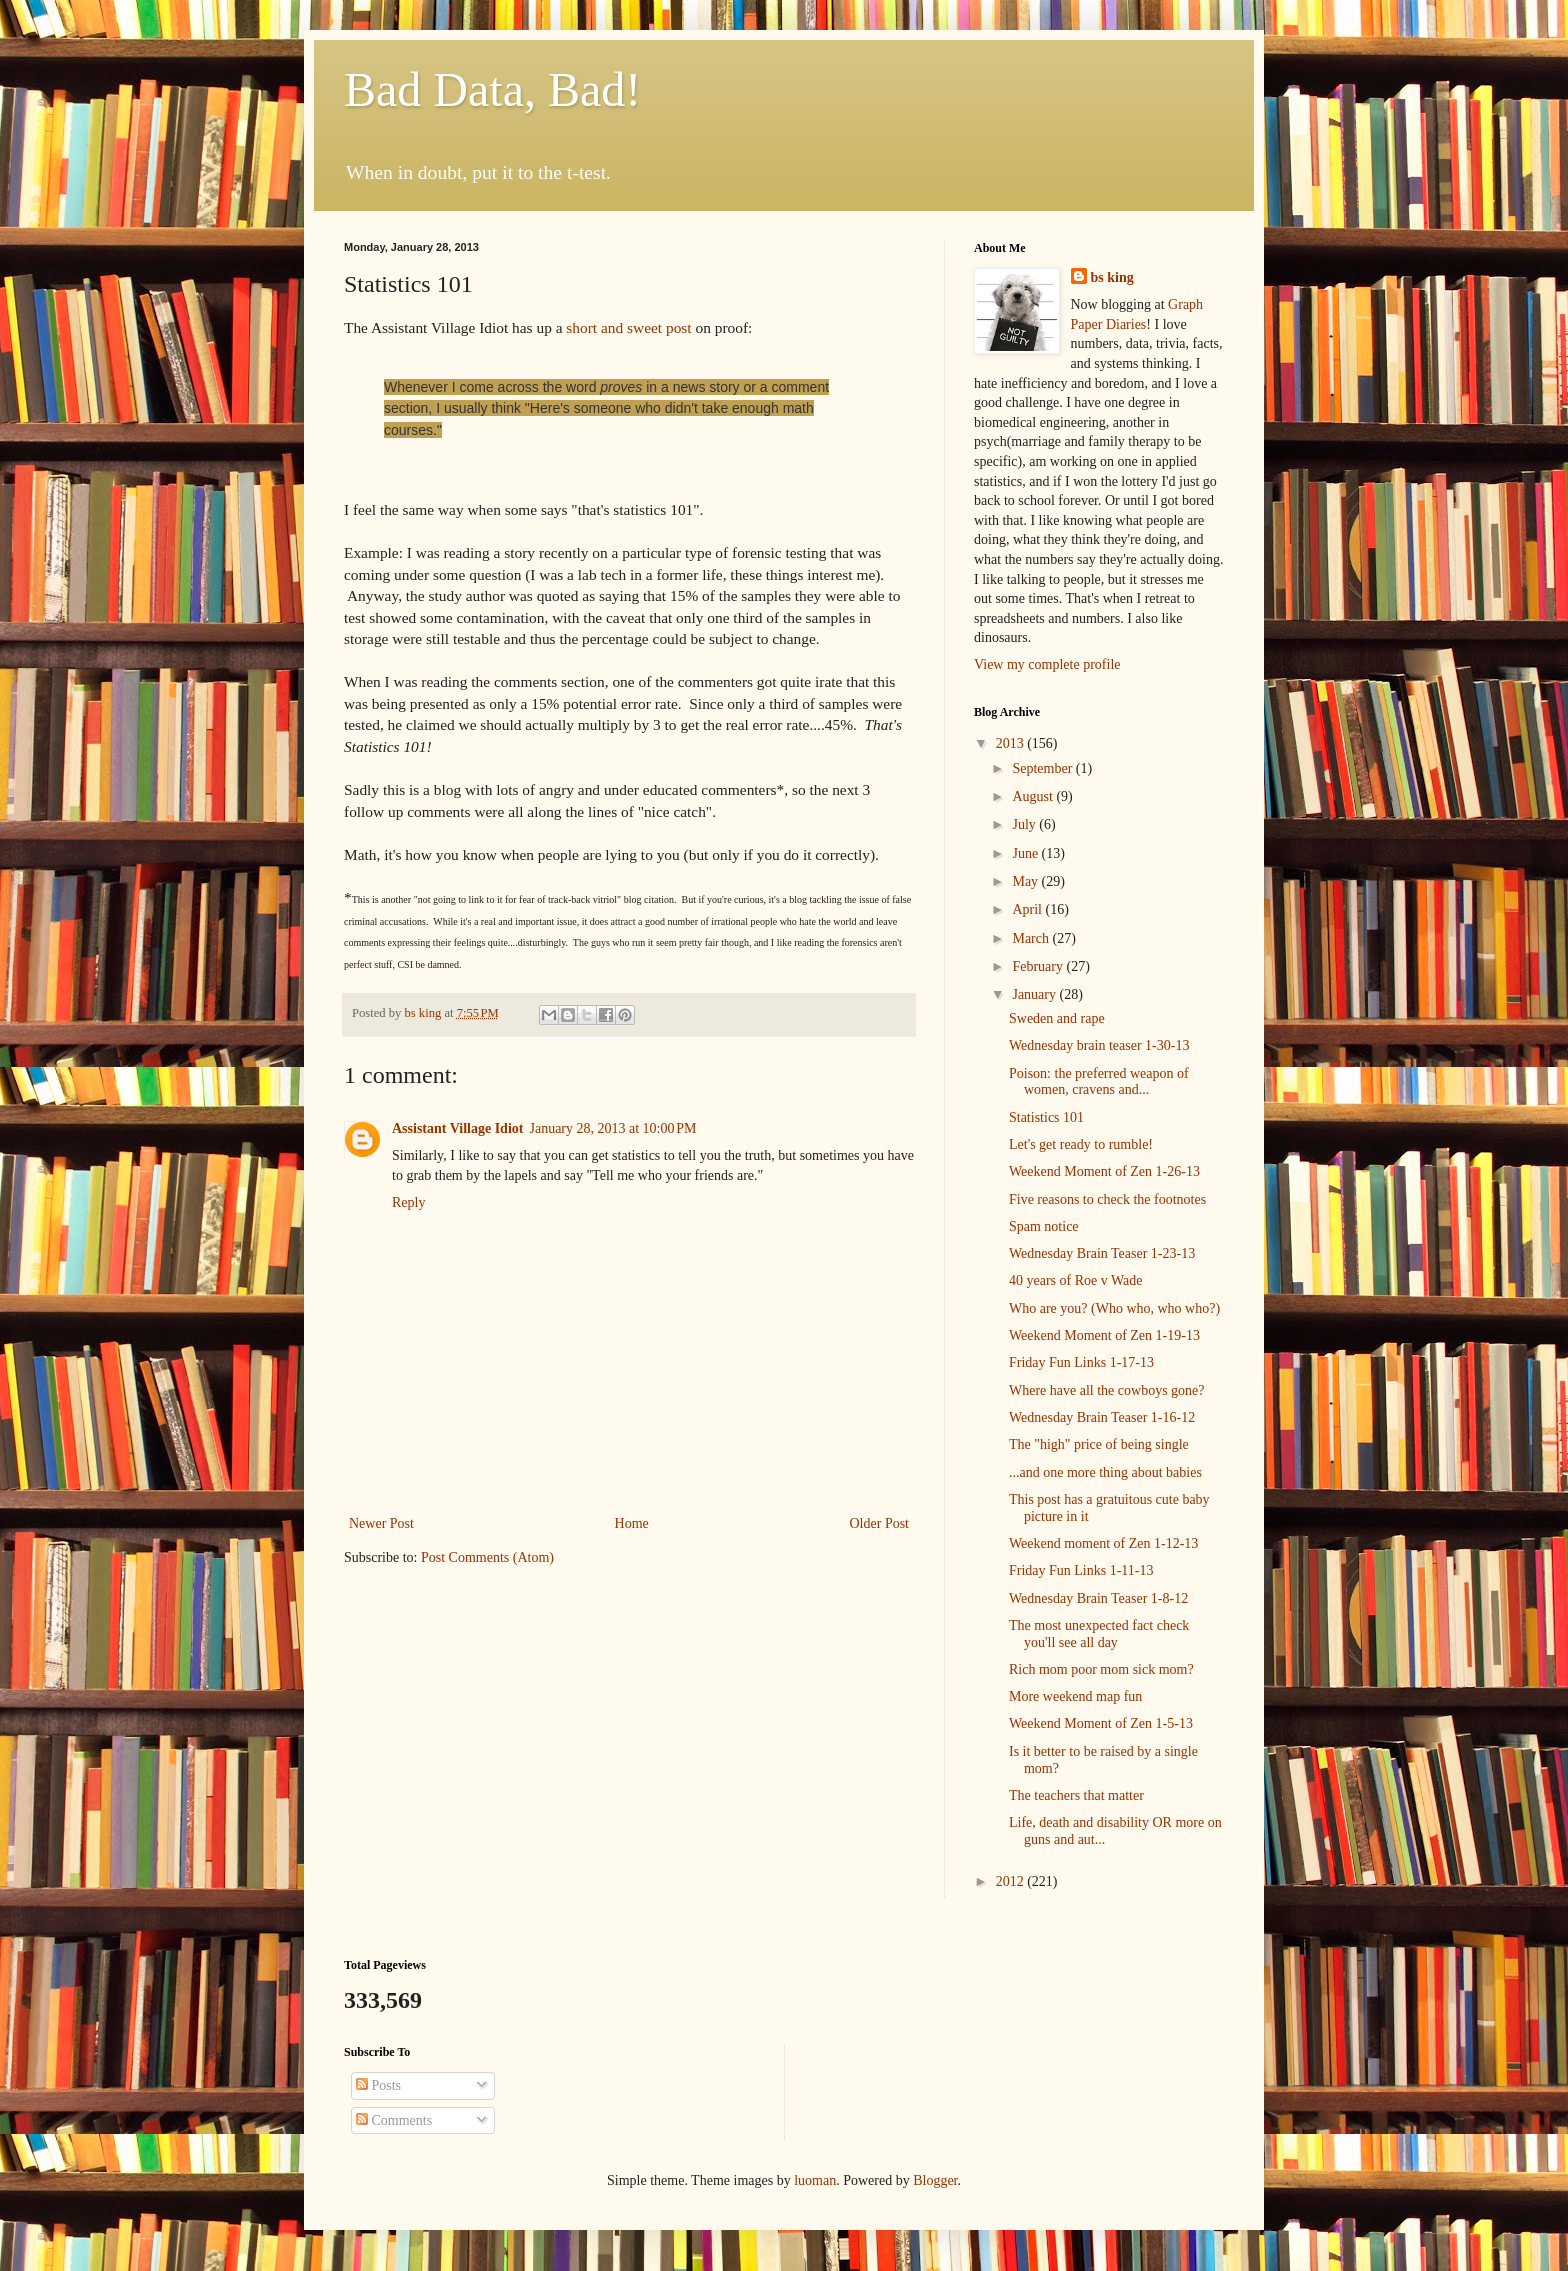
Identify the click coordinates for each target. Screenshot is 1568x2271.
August (1034, 796)
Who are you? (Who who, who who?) (1114, 1308)
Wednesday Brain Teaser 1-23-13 (1102, 1253)
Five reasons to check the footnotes (1107, 1199)
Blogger (935, 2180)
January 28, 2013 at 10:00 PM (612, 1128)
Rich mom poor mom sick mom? (1101, 1669)
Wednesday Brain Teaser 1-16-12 (1102, 1417)
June (1026, 853)
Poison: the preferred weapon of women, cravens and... (1099, 1082)
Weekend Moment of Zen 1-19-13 (1104, 1335)
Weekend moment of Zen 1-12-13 (1103, 1543)
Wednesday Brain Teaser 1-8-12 (1098, 1598)
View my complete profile (1047, 664)
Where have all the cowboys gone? (1107, 1390)
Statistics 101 (1046, 1117)
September (1043, 768)
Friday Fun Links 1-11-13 (1081, 1570)
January (1035, 994)
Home (632, 1523)
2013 (1012, 743)
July (1025, 824)
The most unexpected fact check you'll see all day (1099, 1634)
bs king (1112, 277)
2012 (1012, 1881)
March (1032, 938)
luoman (815, 2180)
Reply (408, 1202)
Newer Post (381, 1523)
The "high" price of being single (1099, 1444)
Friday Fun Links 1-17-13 (1081, 1362)
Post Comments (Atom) (487, 1557)
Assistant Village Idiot (457, 1128)
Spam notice (1044, 1226)
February (1039, 966)
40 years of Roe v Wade (1076, 1280)
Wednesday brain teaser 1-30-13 (1099, 1045)
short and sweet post (628, 327)
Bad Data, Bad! (492, 89)
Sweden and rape (1057, 1018)
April (1028, 909)
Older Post (880, 1523)
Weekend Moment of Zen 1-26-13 (1104, 1171)
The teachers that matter (1076, 1795)
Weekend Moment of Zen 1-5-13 (1101, 1723)
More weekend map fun (1075, 1696)
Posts (378, 2085)
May (1026, 881)
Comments (394, 2120)
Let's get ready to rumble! (1081, 1144)
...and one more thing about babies (1105, 1472)
